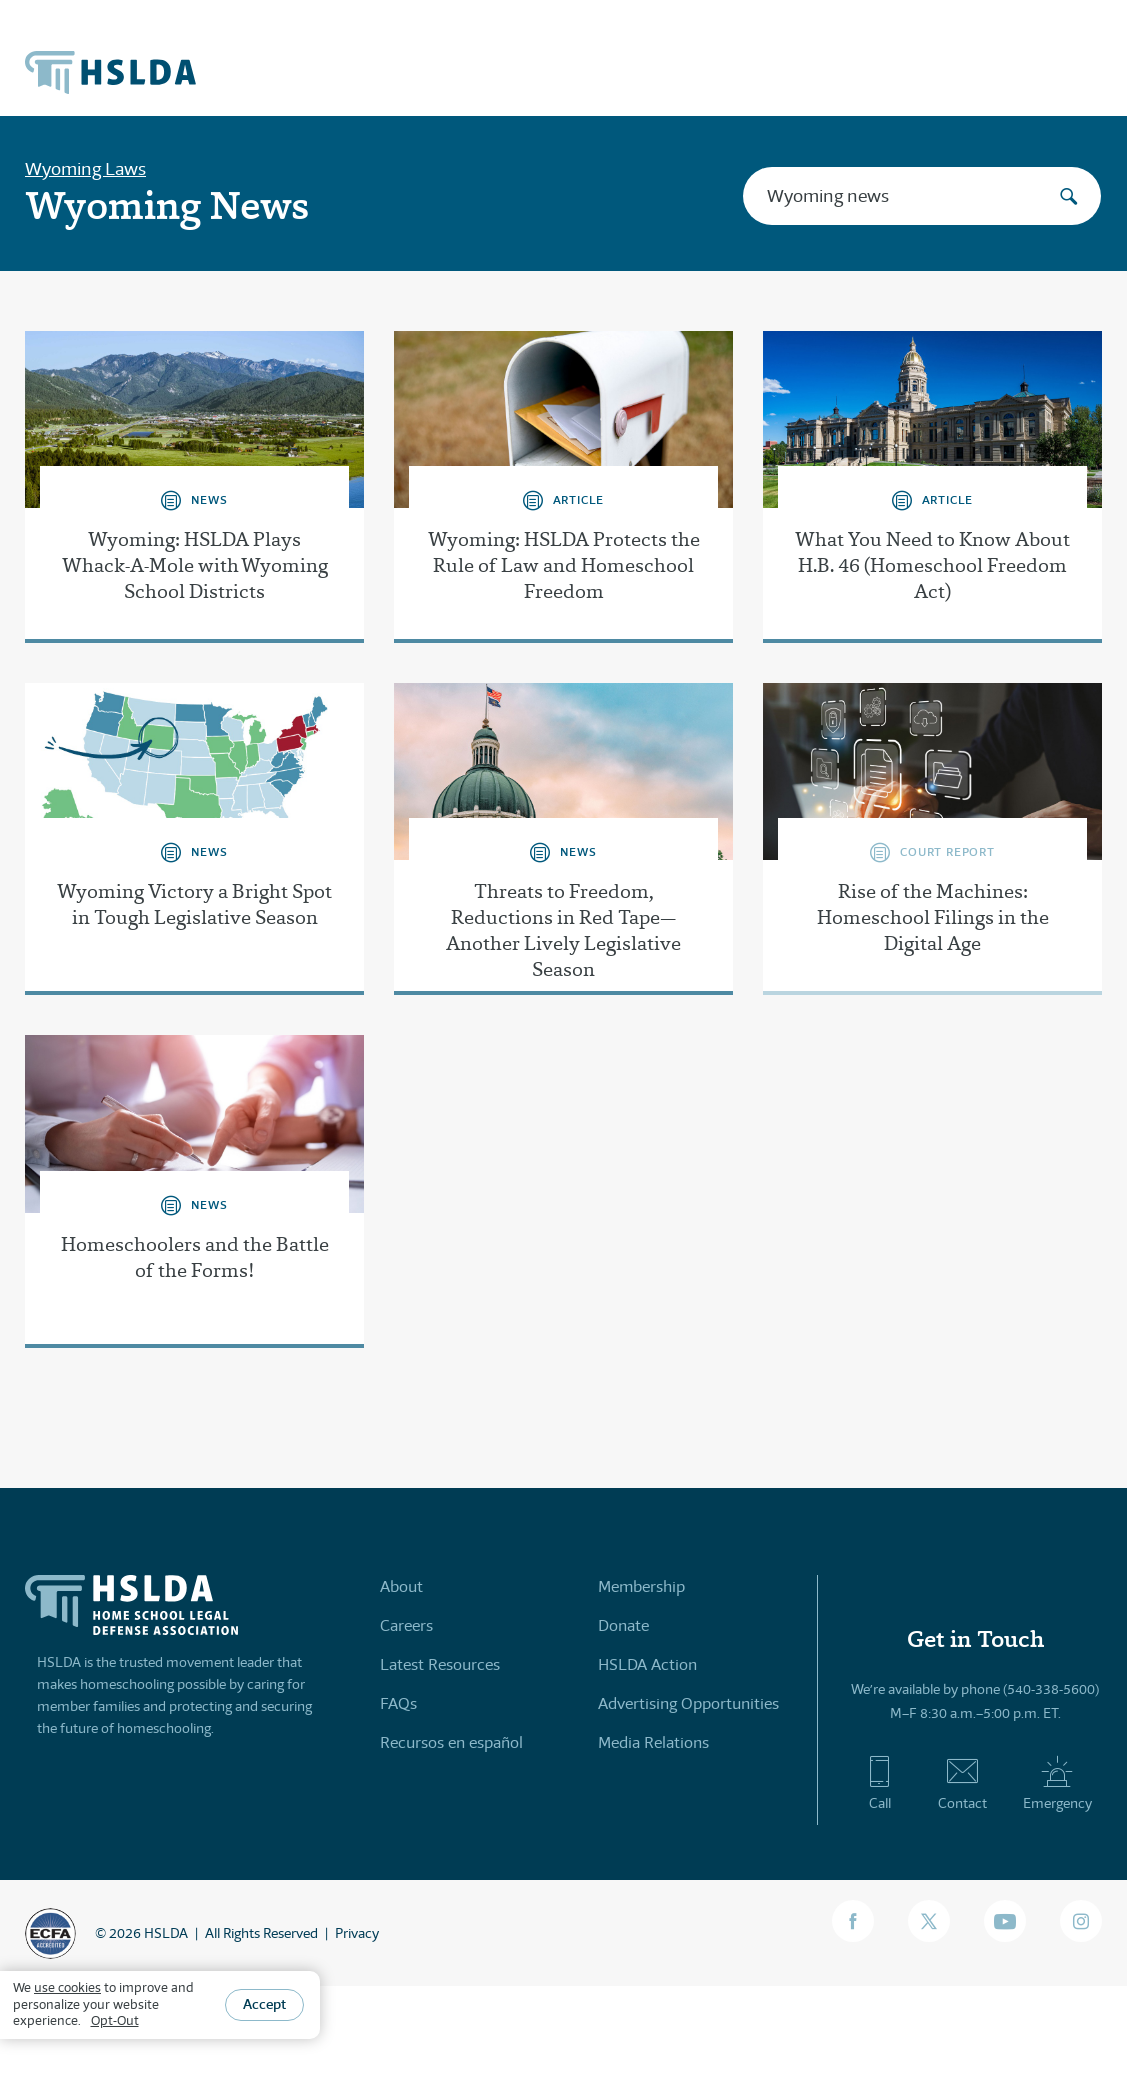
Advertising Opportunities (688, 1703)
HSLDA (166, 1933)
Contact (962, 1783)
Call (879, 1783)
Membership (641, 1586)
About (401, 1586)
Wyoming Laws (85, 169)
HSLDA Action (647, 1664)
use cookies (67, 1987)
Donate (623, 1625)
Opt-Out (115, 2020)
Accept (264, 2004)
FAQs (398, 1703)
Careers (406, 1625)
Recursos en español (451, 1742)
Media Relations (653, 1742)
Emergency (1057, 1783)
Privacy (357, 1933)
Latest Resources (440, 1664)
